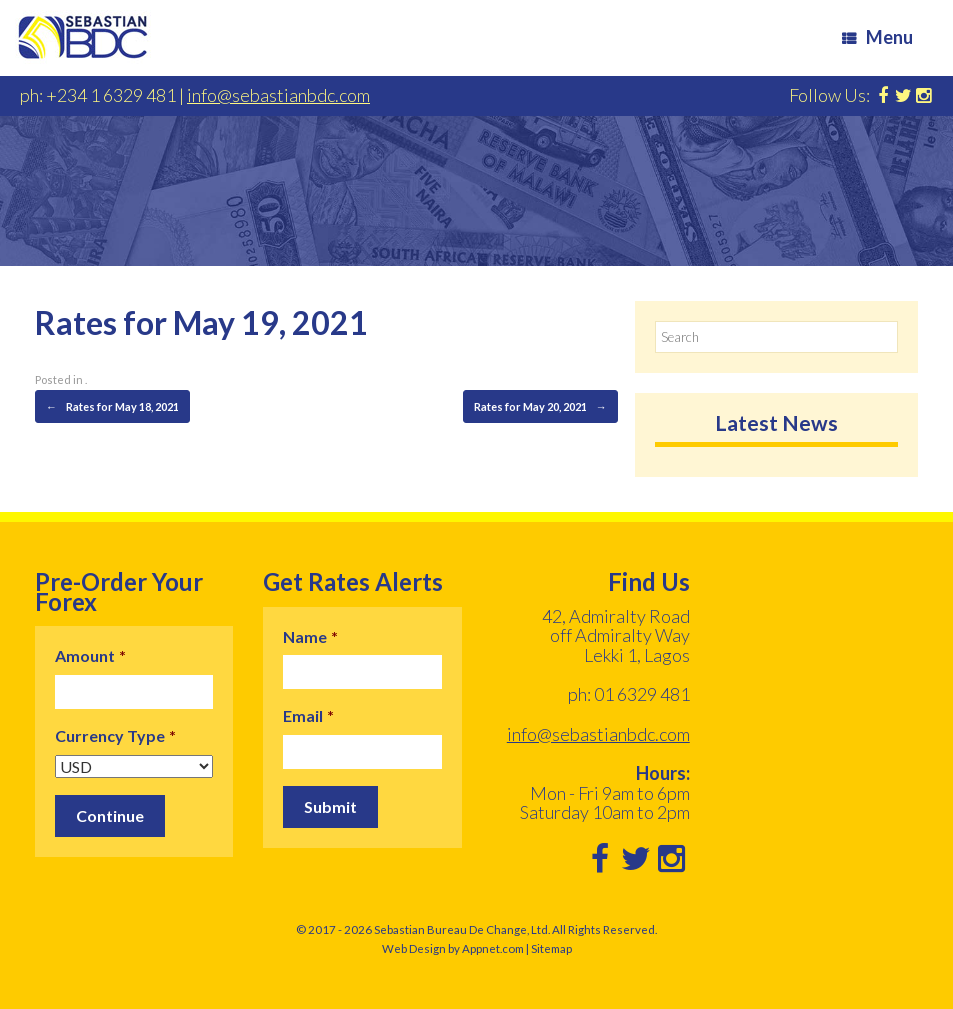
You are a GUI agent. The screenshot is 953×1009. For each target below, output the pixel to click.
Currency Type (115, 735)
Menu (877, 37)
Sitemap (551, 948)
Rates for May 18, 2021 (112, 407)
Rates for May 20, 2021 (540, 407)
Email (308, 715)
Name (310, 636)
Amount (90, 655)
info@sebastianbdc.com (278, 95)
